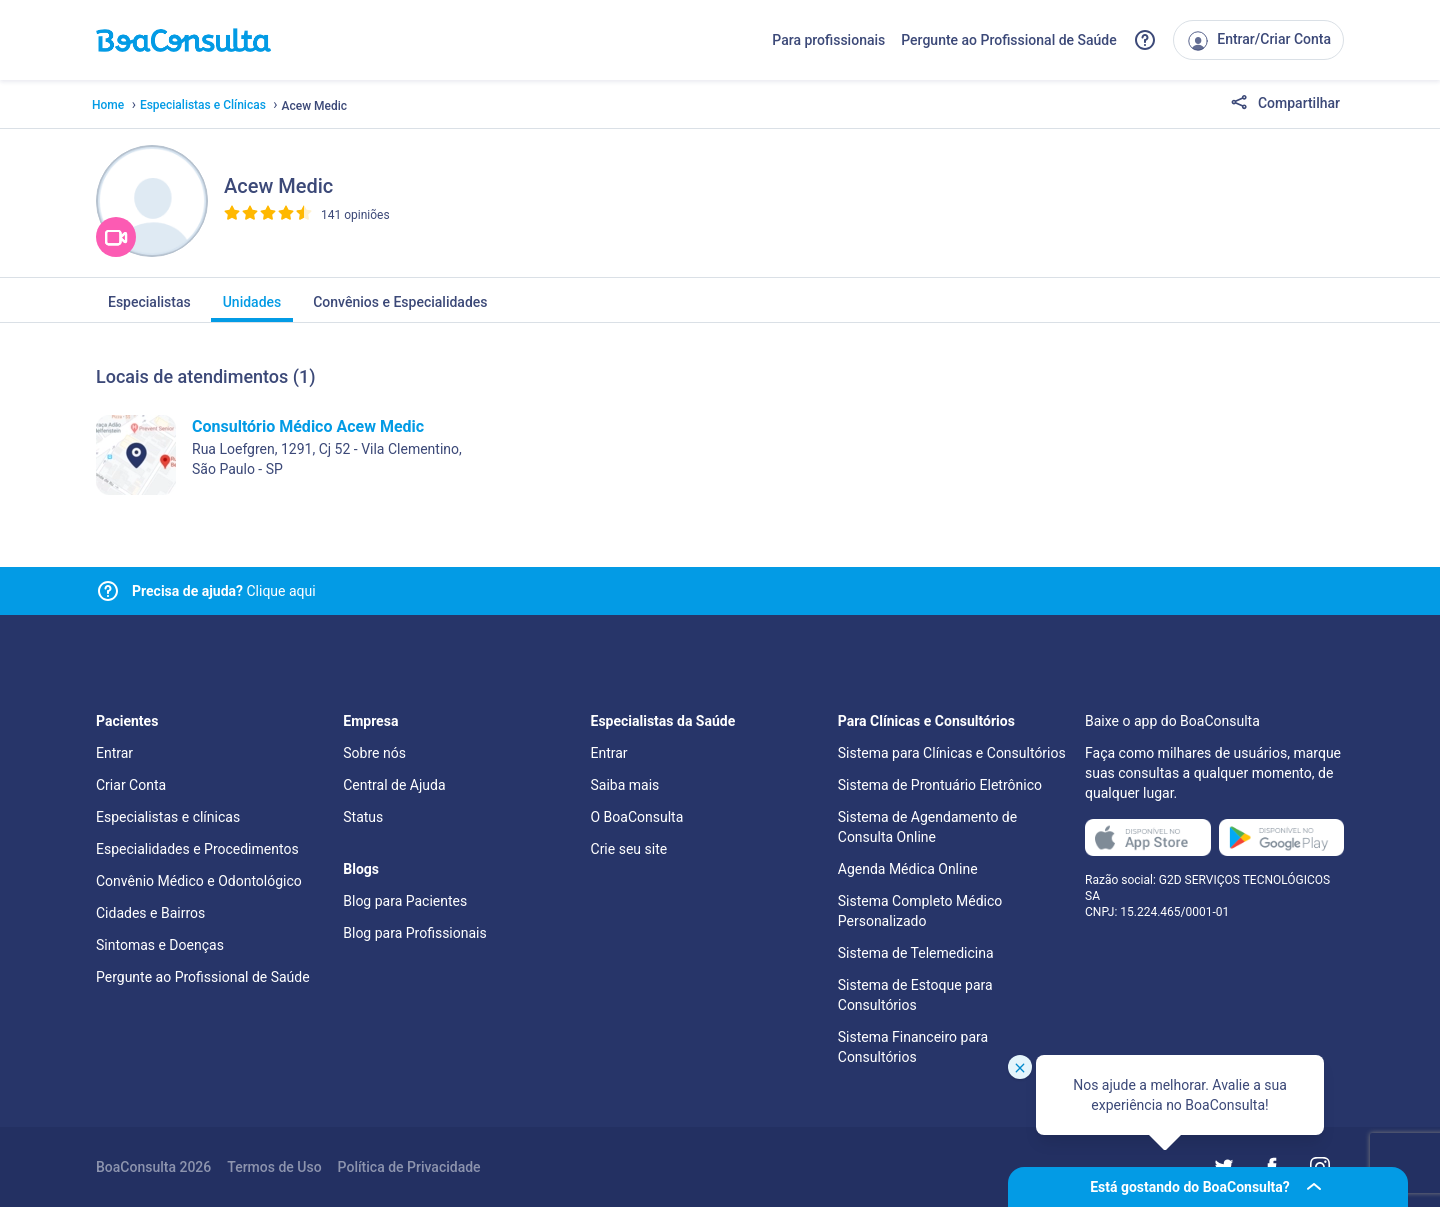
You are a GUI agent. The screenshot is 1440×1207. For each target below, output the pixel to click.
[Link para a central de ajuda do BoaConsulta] (1145, 40)
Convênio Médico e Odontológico (199, 881)
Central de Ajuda (394, 785)
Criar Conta (131, 785)
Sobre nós (374, 753)
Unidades (252, 308)
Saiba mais (625, 785)
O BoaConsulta (637, 817)
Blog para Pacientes (405, 901)
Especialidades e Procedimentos (197, 849)
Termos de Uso (274, 1167)
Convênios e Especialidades (400, 308)
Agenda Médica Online (908, 869)
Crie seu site (629, 849)
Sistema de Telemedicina (916, 953)
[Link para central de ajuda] (108, 591)
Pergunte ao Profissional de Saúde (1009, 40)
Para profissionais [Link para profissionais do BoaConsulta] (828, 40)
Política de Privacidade (409, 1167)
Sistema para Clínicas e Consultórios (952, 753)
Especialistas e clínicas (168, 817)
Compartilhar (1285, 104)
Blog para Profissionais (414, 933)
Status (363, 817)
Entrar (114, 753)
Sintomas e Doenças (160, 945)
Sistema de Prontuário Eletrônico (940, 785)
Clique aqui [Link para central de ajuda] (224, 591)
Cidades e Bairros (150, 913)
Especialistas (149, 308)
